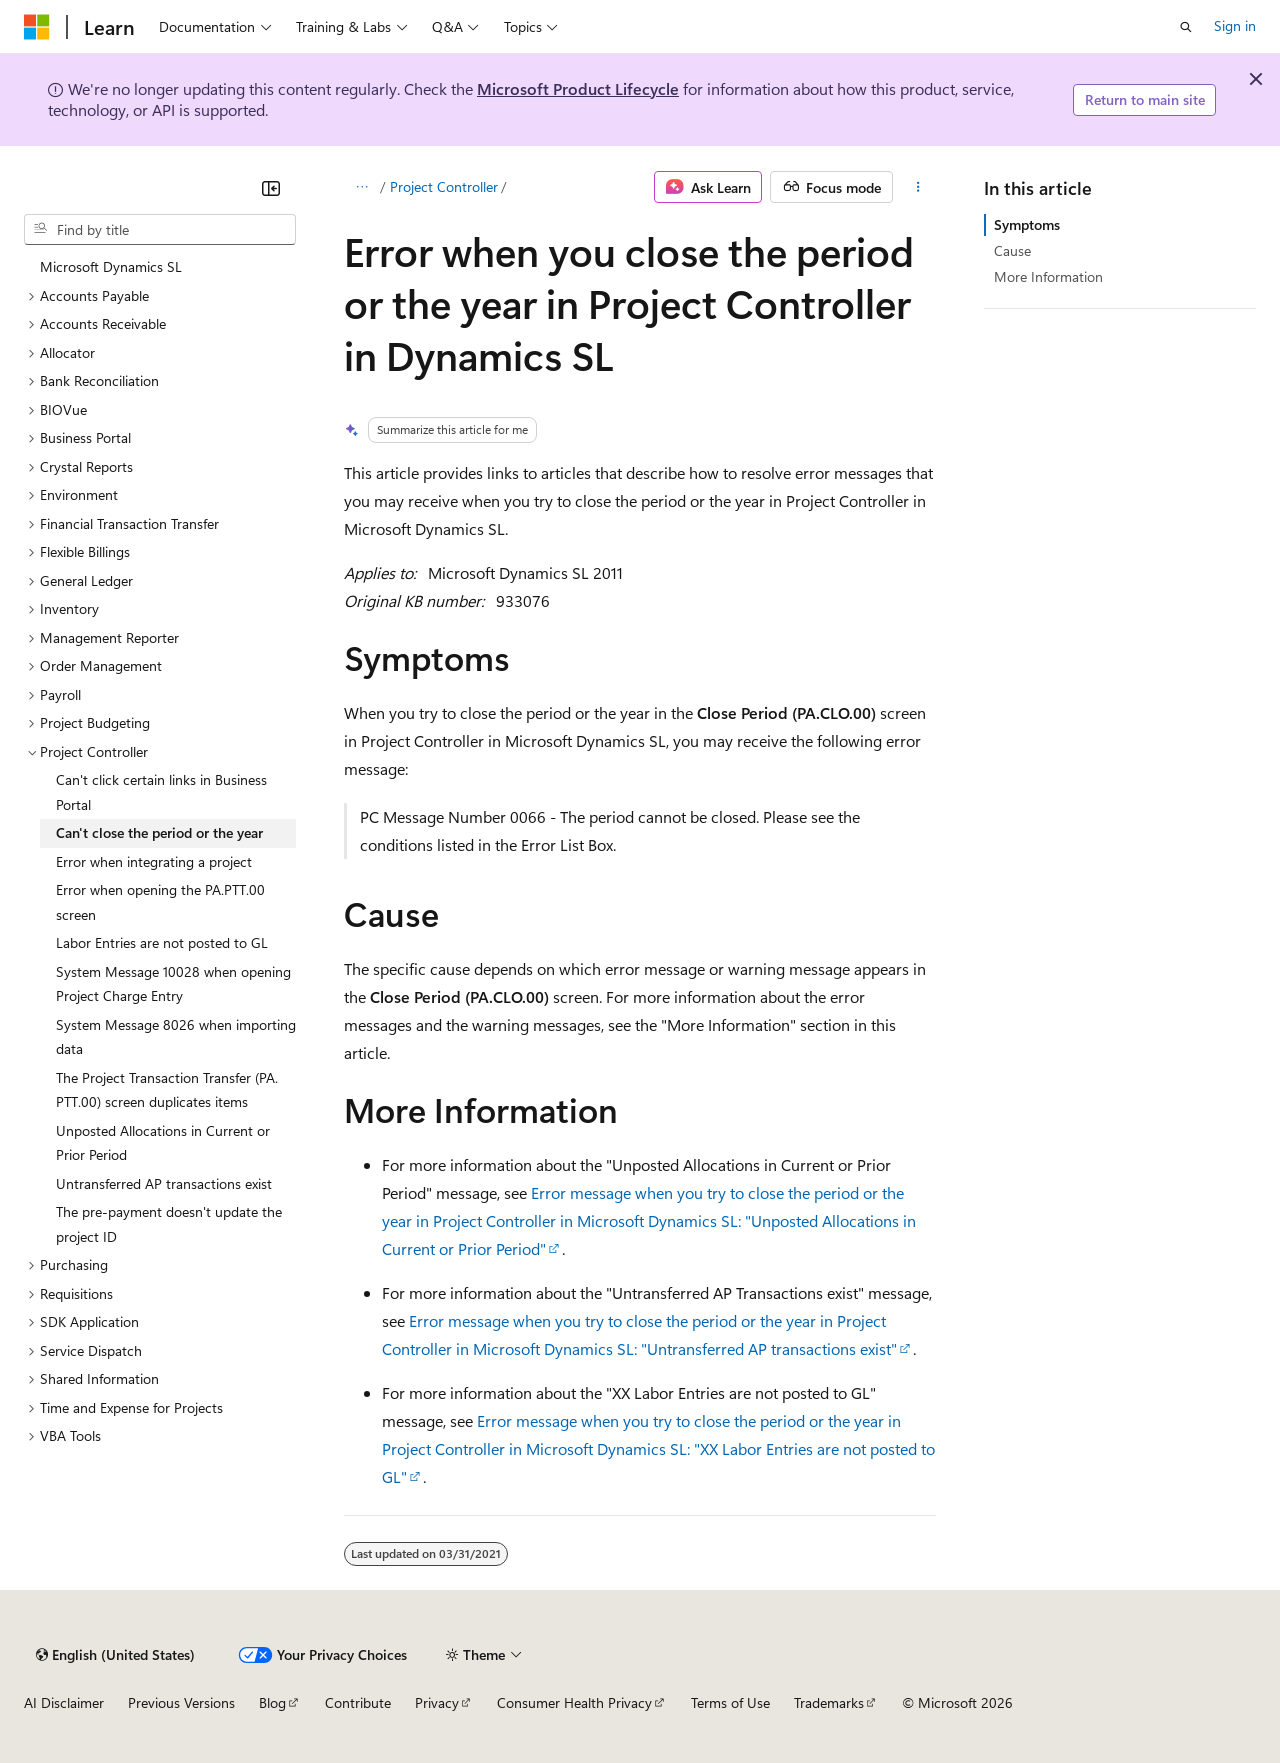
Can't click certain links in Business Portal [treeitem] (161, 792)
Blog (272, 1702)
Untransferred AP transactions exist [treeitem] (164, 1183)
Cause (1012, 250)
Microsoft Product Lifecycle (578, 88)
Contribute (358, 1702)
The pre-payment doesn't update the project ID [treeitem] (169, 1224)
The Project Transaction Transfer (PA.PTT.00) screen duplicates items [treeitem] (167, 1090)
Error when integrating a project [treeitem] (154, 861)
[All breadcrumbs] (361, 187)
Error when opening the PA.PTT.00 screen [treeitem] (160, 902)
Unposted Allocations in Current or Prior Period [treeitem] (163, 1143)
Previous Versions (181, 1702)
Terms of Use (730, 1702)
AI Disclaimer (64, 1702)
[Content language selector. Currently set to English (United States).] (115, 1655)
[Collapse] (271, 188)
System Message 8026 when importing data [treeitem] (176, 1037)
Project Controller (444, 186)
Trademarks (829, 1702)
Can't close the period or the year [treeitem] (159, 832)
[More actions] (918, 187)
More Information (1048, 276)
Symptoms (1027, 224)
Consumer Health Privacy (574, 1702)
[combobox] (160, 230)
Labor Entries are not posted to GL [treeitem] (162, 942)
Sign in (1235, 25)
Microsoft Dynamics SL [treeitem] (111, 266)
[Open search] (1186, 27)
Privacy (437, 1702)
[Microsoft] (37, 27)
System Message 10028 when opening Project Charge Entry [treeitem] (173, 984)
